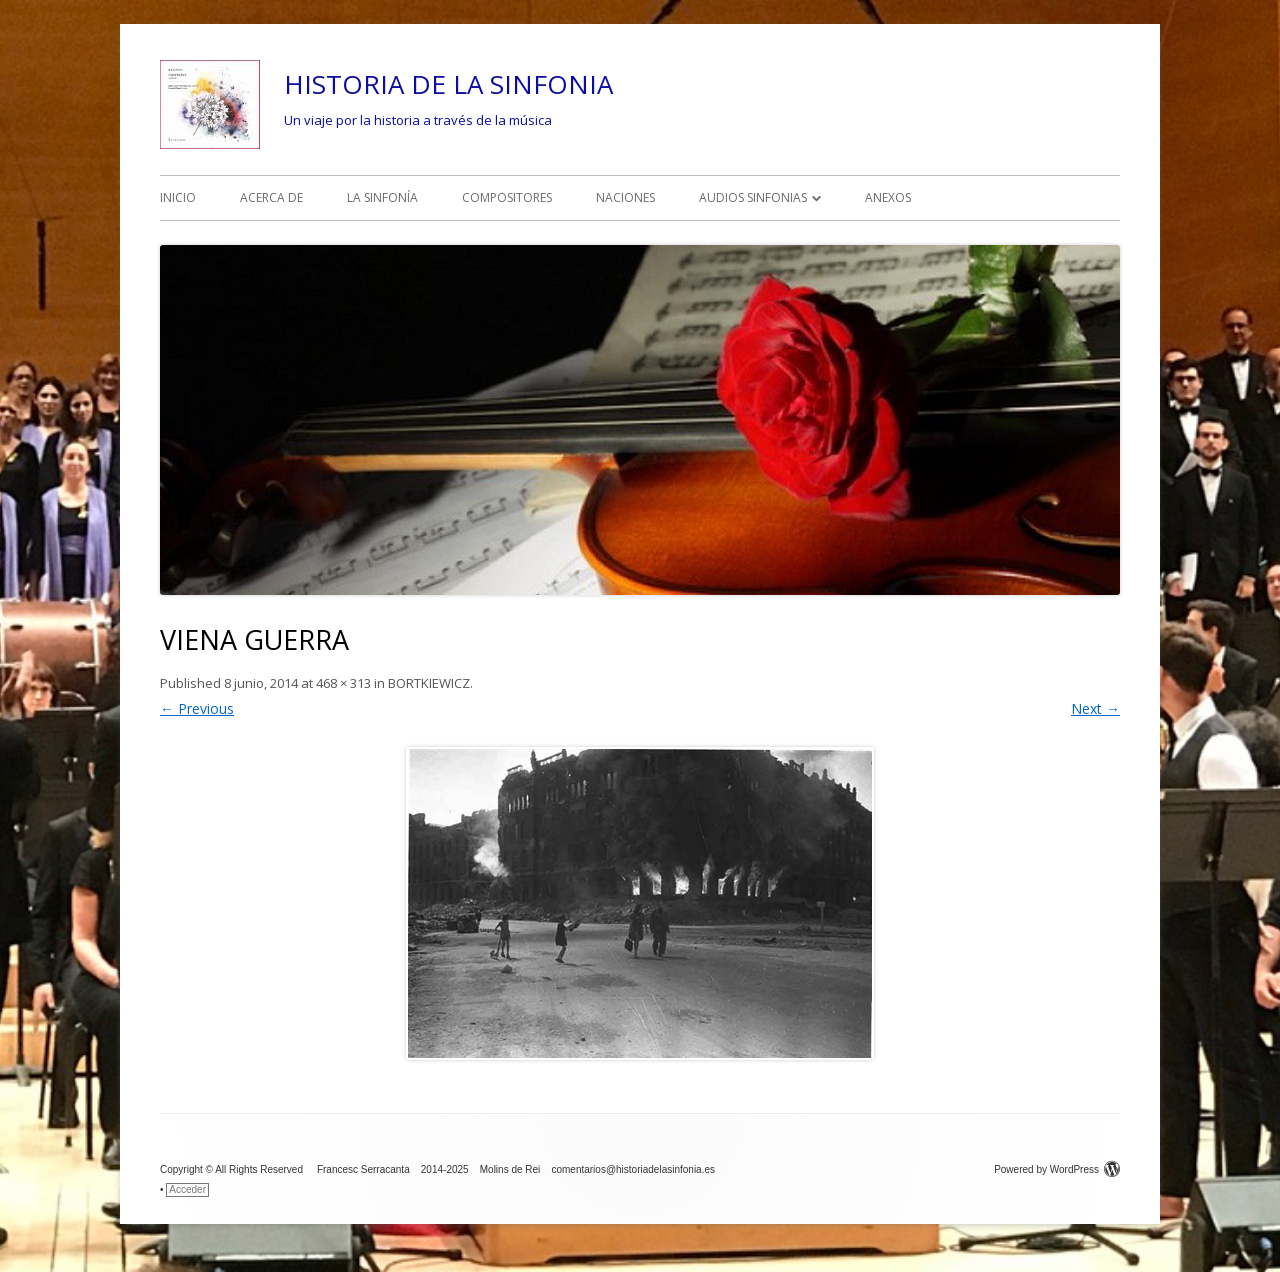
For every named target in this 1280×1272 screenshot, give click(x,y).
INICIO (178, 197)
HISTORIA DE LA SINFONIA (448, 84)
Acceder (187, 1189)
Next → (1095, 708)
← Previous (197, 708)
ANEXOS (888, 197)
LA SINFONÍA (382, 197)
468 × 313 (343, 683)
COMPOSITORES (507, 197)
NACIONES (625, 197)
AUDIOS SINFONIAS (753, 197)
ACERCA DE (271, 197)
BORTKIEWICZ (429, 683)
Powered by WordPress (1057, 1169)
